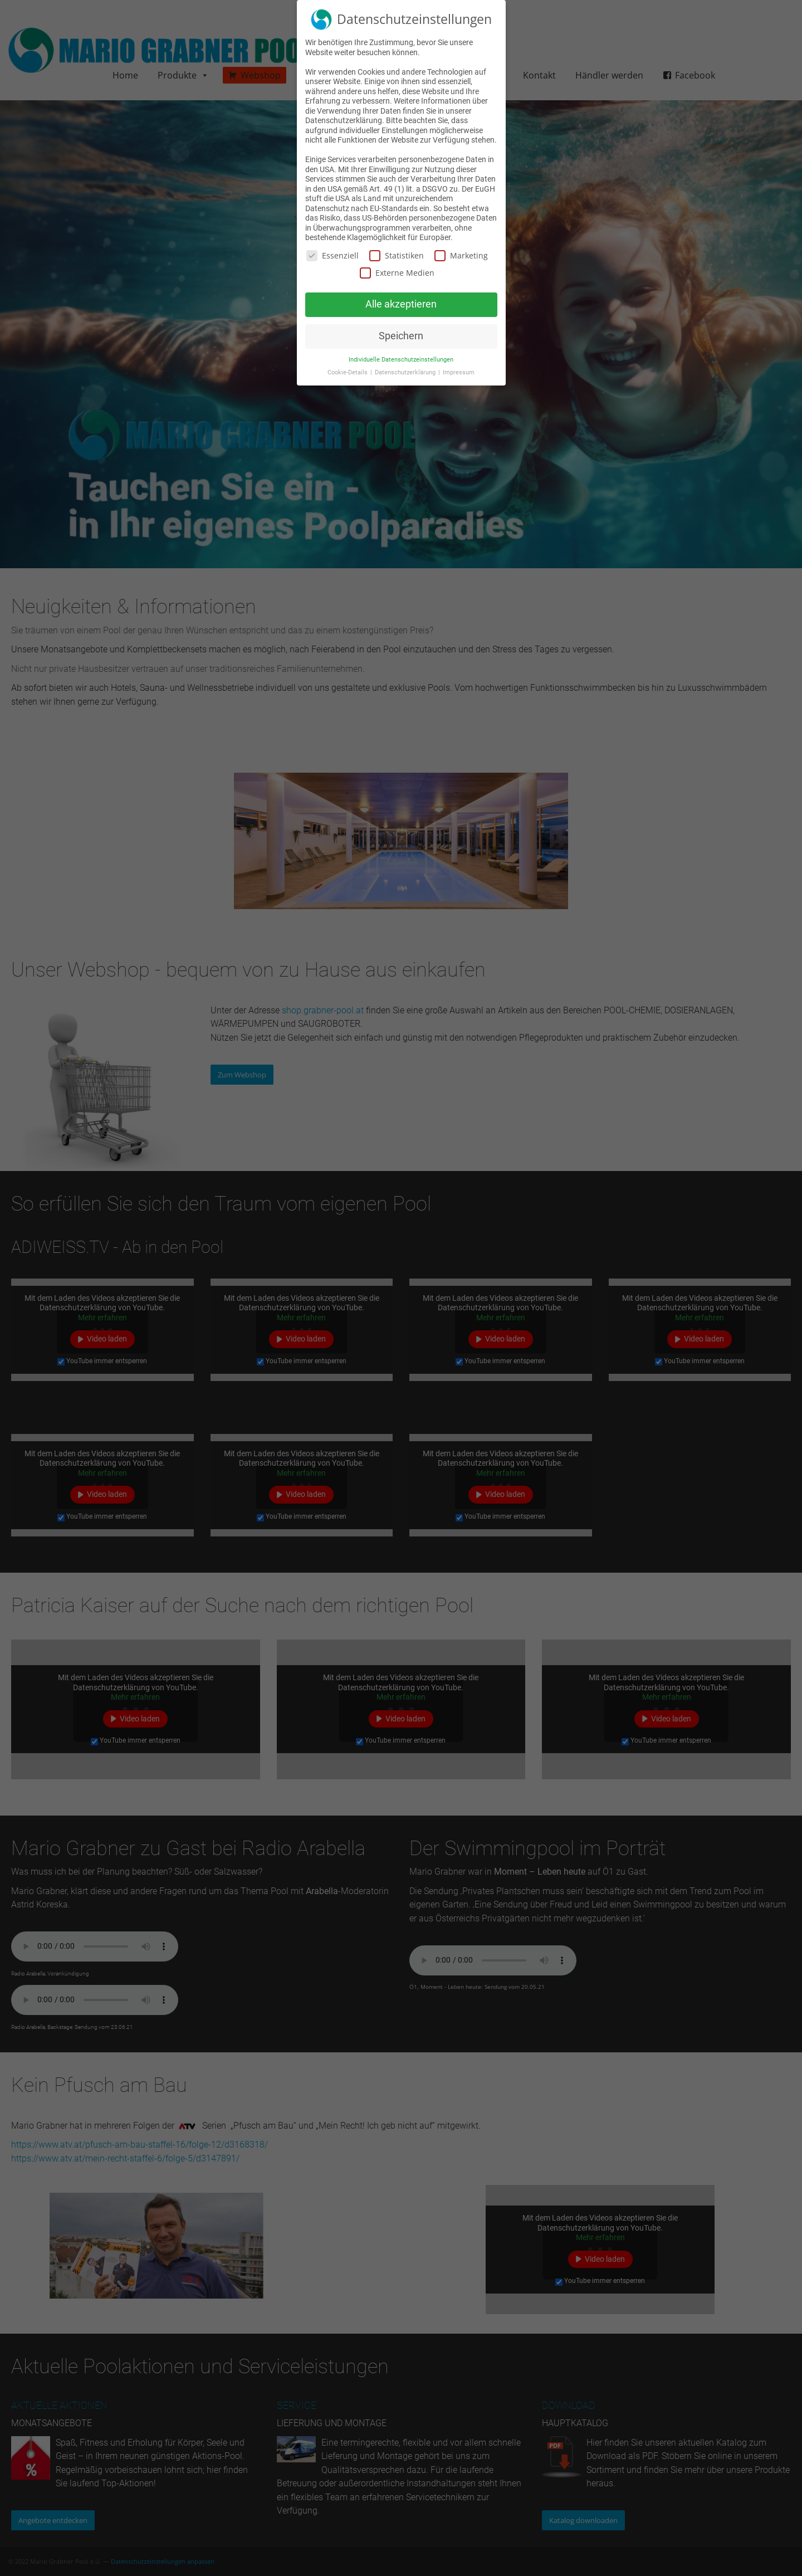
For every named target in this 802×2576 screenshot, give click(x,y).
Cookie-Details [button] (348, 372)
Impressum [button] (459, 372)
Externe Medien (397, 272)
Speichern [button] (401, 335)
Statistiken (396, 255)
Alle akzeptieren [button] (401, 304)
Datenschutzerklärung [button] (406, 372)
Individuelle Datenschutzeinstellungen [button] (401, 359)
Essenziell (332, 255)
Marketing (461, 255)
